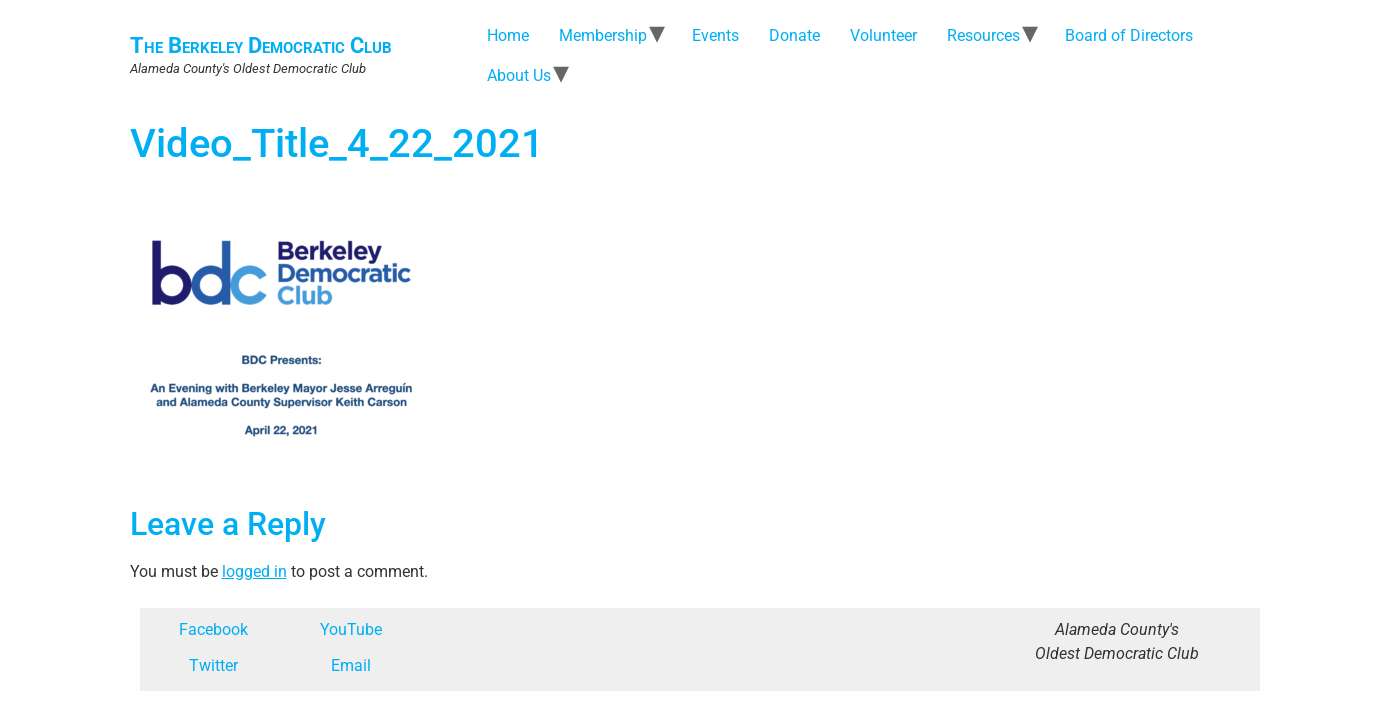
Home (508, 35)
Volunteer (883, 35)
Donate (794, 35)
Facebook (213, 629)
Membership (603, 35)
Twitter (213, 665)
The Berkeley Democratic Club (261, 45)
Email (351, 665)
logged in (254, 571)
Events (715, 35)
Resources (983, 35)
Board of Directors (1129, 35)
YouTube (351, 629)
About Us (519, 75)
